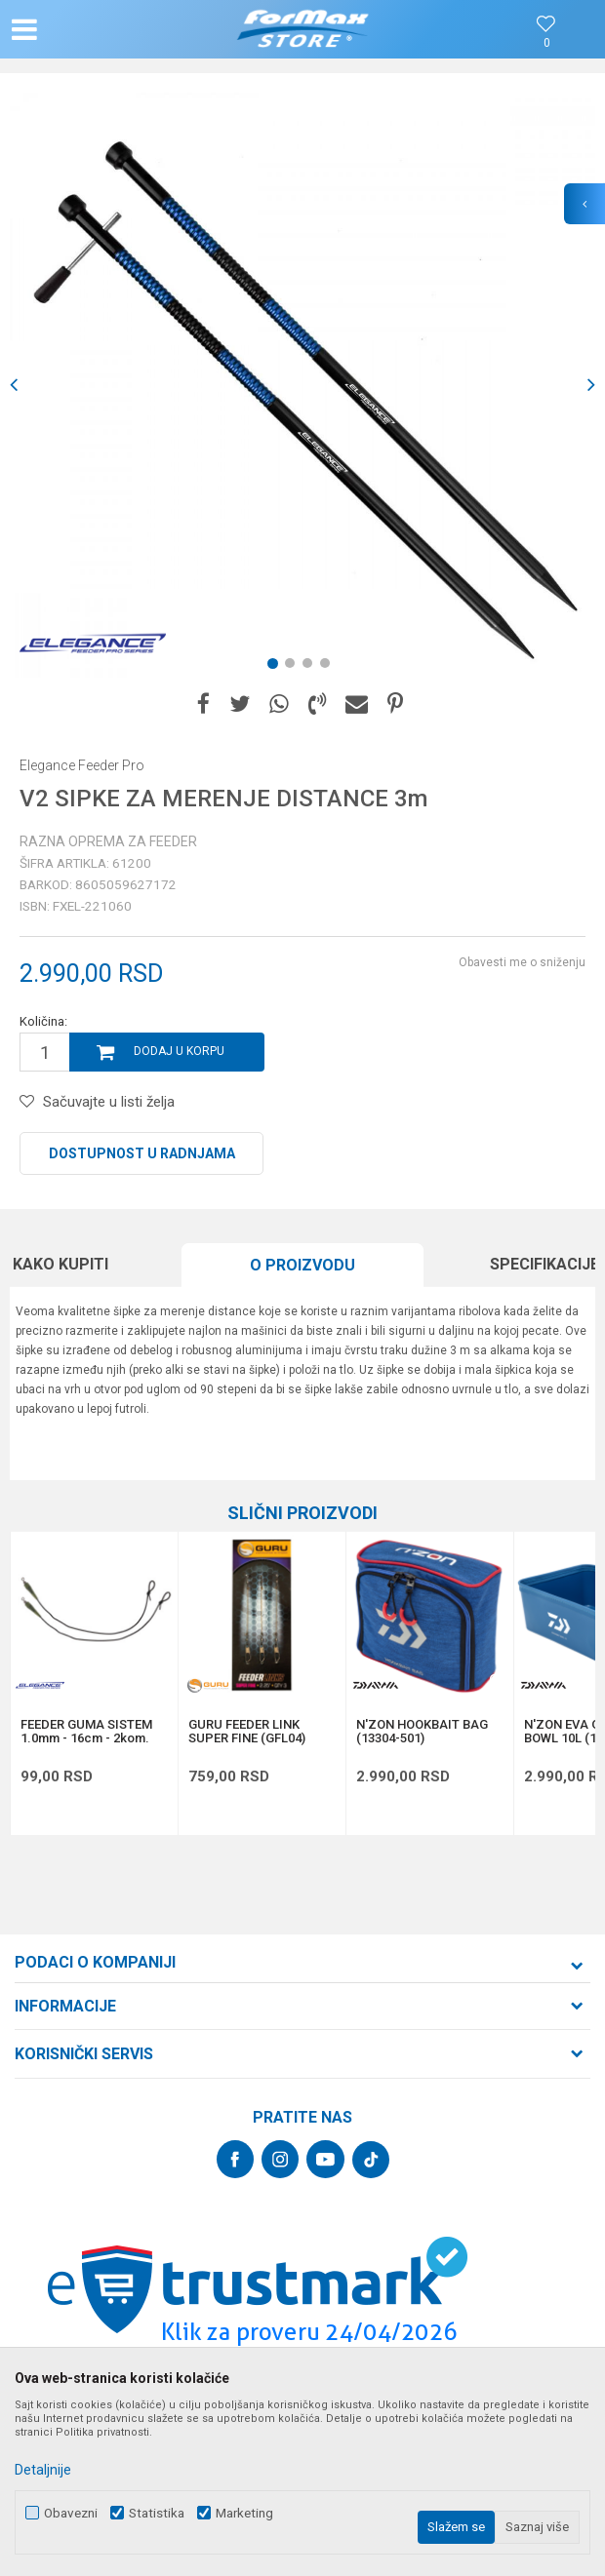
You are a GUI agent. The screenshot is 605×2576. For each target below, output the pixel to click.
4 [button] (329, 667)
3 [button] (311, 667)
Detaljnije (43, 2470)
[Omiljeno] (546, 43)
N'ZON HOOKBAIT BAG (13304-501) (422, 1731)
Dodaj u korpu (179, 1051)
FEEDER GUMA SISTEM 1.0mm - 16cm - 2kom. (86, 1731)
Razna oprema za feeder (108, 841)
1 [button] (276, 667)
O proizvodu (302, 1265)
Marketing (244, 2513)
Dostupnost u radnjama (142, 1153)
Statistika (156, 2513)
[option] (302, 385)
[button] (100, 29)
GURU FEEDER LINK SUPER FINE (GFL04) (246, 1731)
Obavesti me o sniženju (522, 962)
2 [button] (294, 667)
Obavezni (71, 2513)
